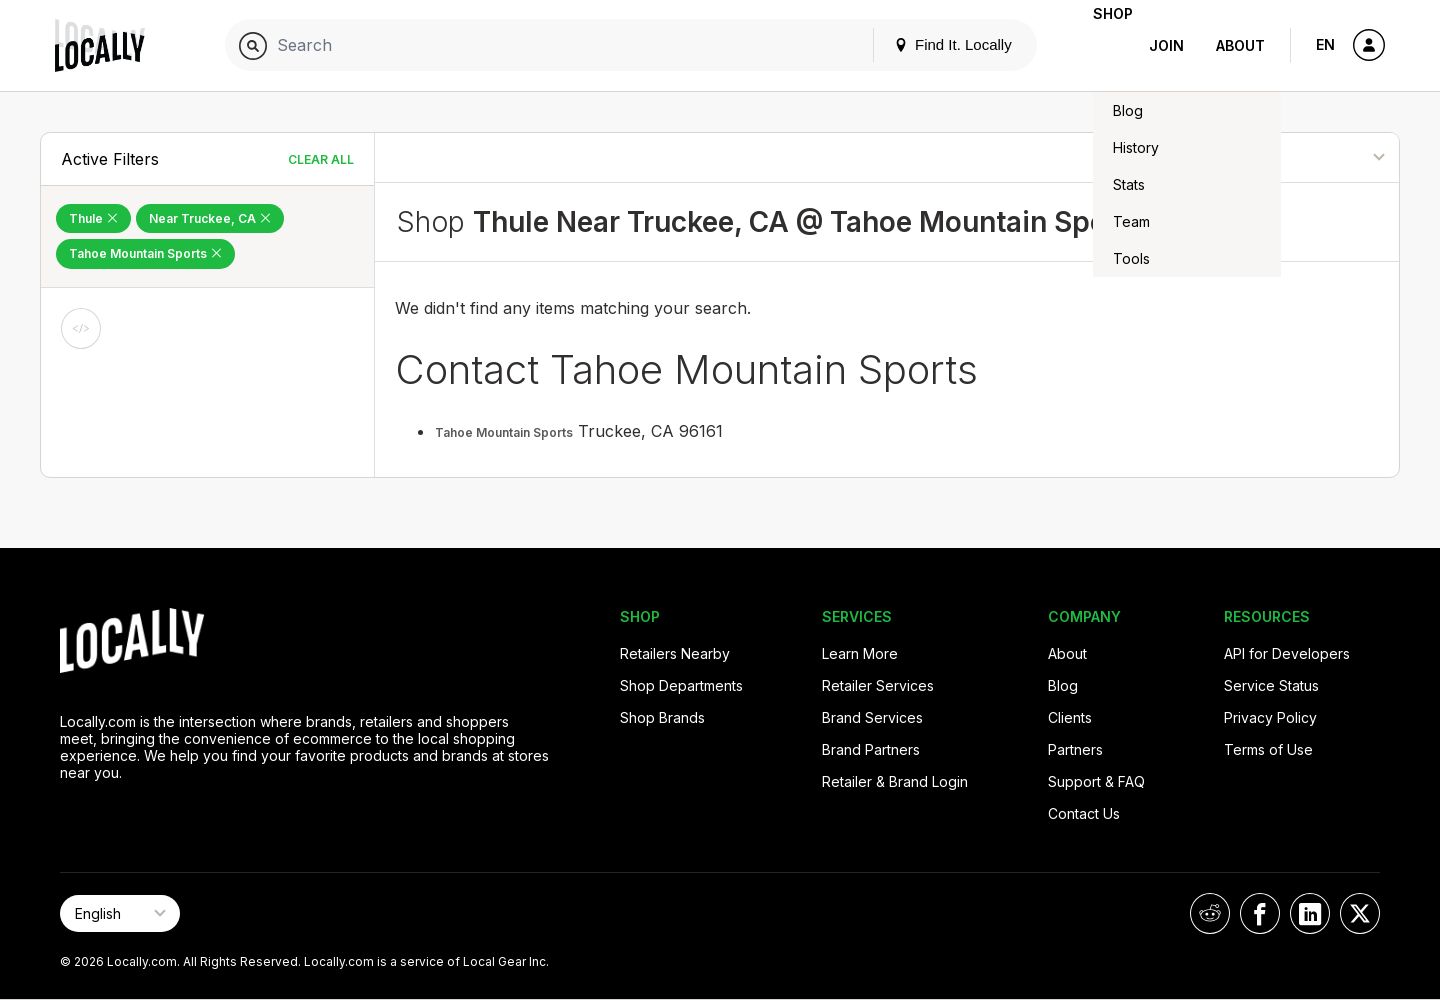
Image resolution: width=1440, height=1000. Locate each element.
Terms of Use (1268, 749)
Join (1166, 45)
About (1240, 45)
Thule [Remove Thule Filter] (93, 218)
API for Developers (1287, 653)
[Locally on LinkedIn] (1310, 913)
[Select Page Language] (120, 913)
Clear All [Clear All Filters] (321, 159)
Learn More (860, 653)
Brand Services (872, 717)
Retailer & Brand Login (895, 781)
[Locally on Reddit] (1210, 913)
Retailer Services (878, 685)
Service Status (1271, 685)
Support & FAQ (1096, 781)
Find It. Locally (921, 44)
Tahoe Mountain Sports (504, 432)
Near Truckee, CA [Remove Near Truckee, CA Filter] (210, 218)
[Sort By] (1297, 157)
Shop (1097, 45)
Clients (1070, 717)
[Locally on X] (1360, 913)
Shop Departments (681, 685)
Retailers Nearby (675, 653)
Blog (1063, 685)
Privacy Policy (1270, 717)
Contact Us (1084, 813)
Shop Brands (662, 717)
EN (1325, 44)
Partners (1075, 749)
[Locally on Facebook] (1260, 913)
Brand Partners (871, 749)
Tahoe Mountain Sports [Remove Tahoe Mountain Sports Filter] (145, 253)
